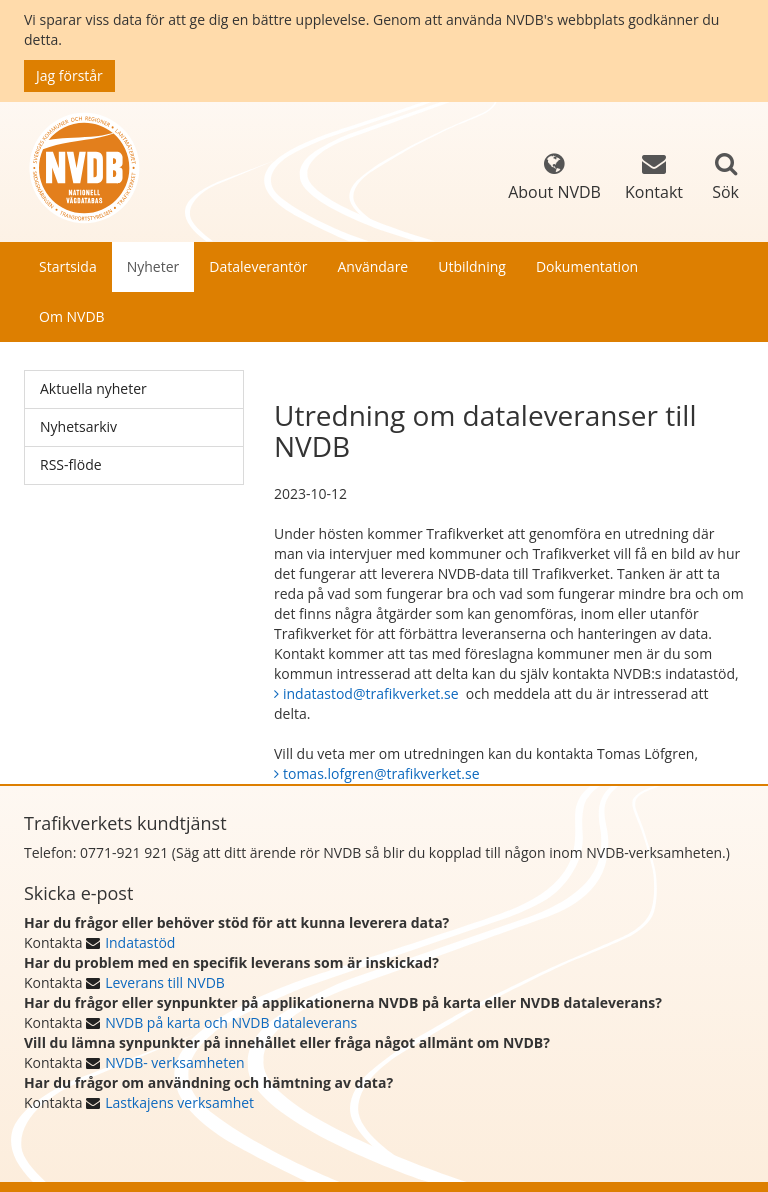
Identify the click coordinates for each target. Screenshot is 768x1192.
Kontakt (654, 177)
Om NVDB (72, 316)
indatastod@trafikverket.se (371, 693)
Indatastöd (140, 942)
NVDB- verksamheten (174, 1062)
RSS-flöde (71, 464)
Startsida (68, 266)
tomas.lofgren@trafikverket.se (381, 773)
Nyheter (153, 266)
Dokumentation (587, 266)
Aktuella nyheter (93, 388)
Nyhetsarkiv (78, 426)
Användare (372, 266)
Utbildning (472, 266)
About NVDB (554, 177)
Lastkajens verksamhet (179, 1102)
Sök (725, 192)
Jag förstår (69, 75)
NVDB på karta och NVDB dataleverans (231, 1022)
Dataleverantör (258, 266)
